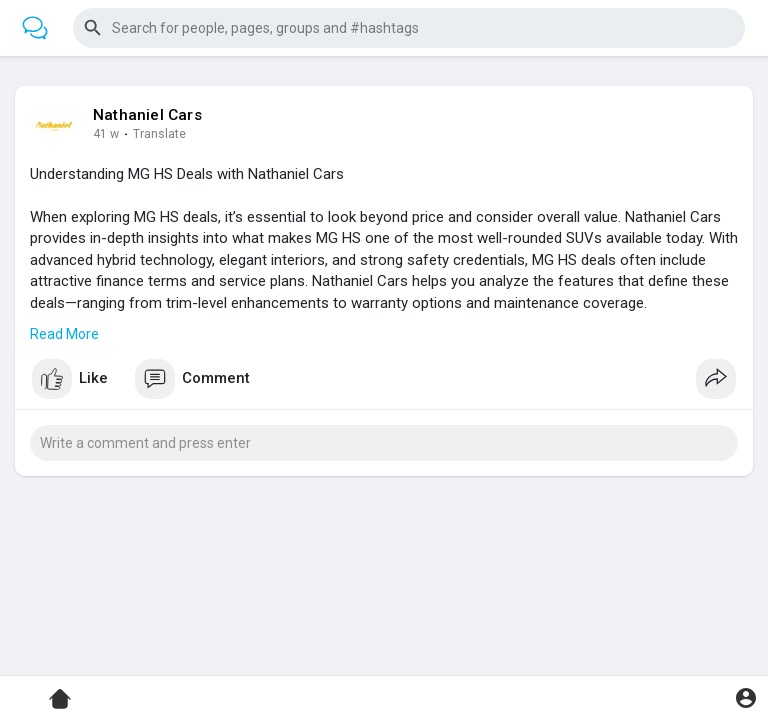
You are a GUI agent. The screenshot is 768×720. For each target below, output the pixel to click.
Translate (159, 134)
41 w (106, 134)
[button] (409, 28)
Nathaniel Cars (147, 115)
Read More (64, 334)
